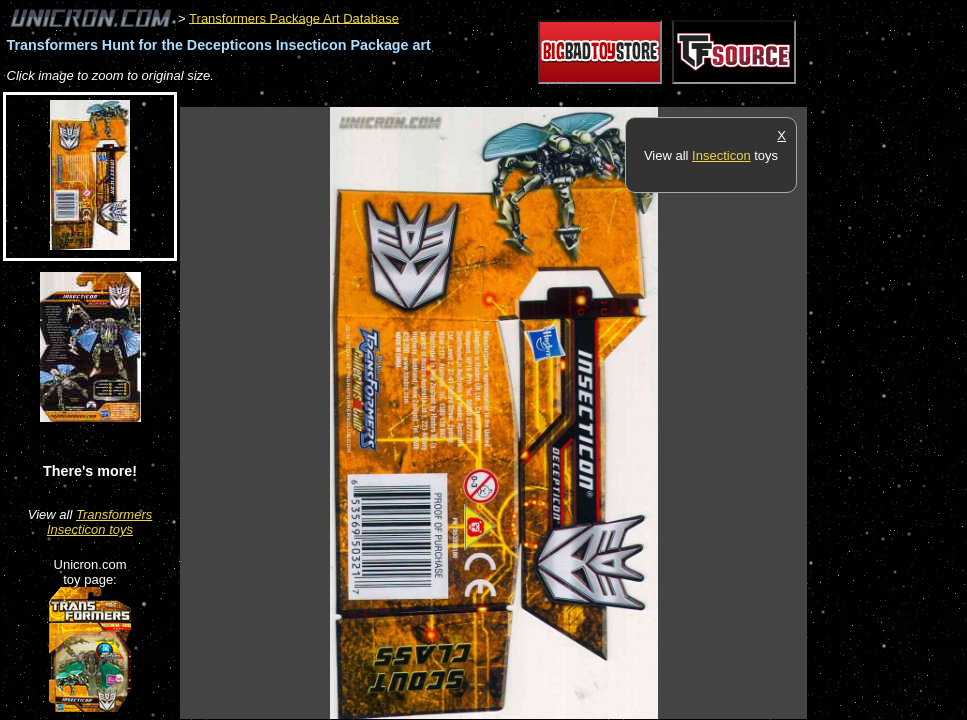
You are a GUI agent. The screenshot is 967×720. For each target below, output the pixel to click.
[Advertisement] (544, 96)
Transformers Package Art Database (294, 17)
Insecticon (721, 155)
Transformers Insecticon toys (99, 522)
